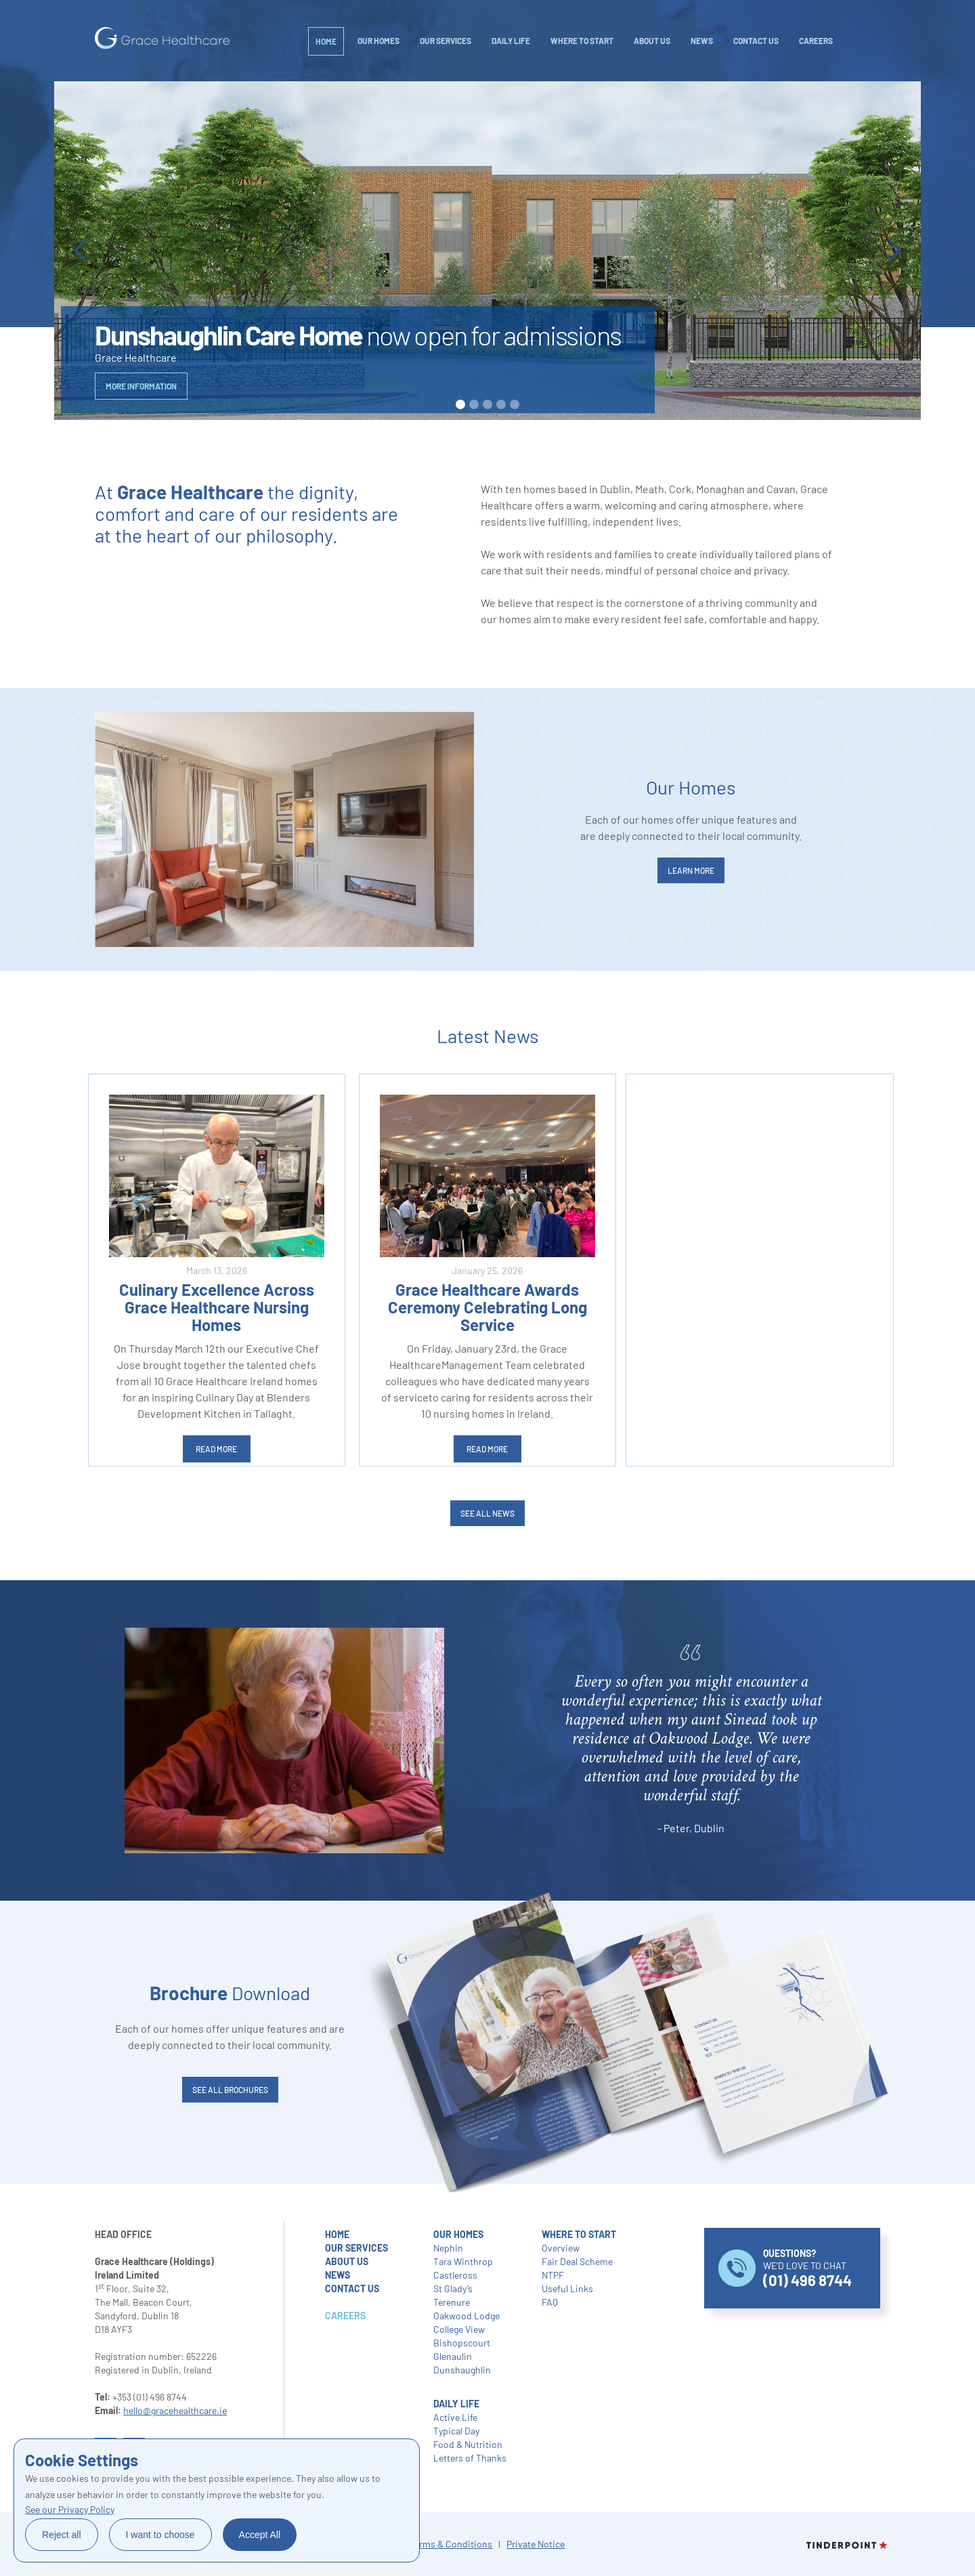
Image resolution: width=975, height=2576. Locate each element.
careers (816, 40)
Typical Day (456, 2430)
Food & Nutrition (467, 2444)
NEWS (702, 40)
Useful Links (567, 2288)
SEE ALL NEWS (487, 1513)
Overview (561, 2248)
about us (346, 2261)
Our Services (445, 40)
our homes (458, 2234)
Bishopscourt (461, 2342)
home (337, 2234)
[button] (81, 250)
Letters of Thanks (469, 2458)
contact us (352, 2288)
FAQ (550, 2302)
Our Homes (378, 40)
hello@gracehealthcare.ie (175, 2410)
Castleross (455, 2275)
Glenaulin (452, 2356)
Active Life (455, 2417)
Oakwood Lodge (466, 2315)
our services (356, 2248)
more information (141, 386)
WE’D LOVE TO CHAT (807, 2268)
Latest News (487, 1035)
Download (230, 1992)
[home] (162, 38)
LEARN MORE (691, 870)
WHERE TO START (581, 40)
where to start (579, 2234)
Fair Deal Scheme (577, 2261)
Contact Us (756, 40)
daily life (511, 40)
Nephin (448, 2248)
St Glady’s (453, 2288)
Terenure (451, 2302)
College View (459, 2329)
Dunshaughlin (462, 2370)
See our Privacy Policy (69, 2509)
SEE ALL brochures (230, 2089)
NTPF (553, 2275)
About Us (652, 40)
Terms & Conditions (451, 2544)
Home (326, 41)
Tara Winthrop (463, 2261)
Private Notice (535, 2544)
